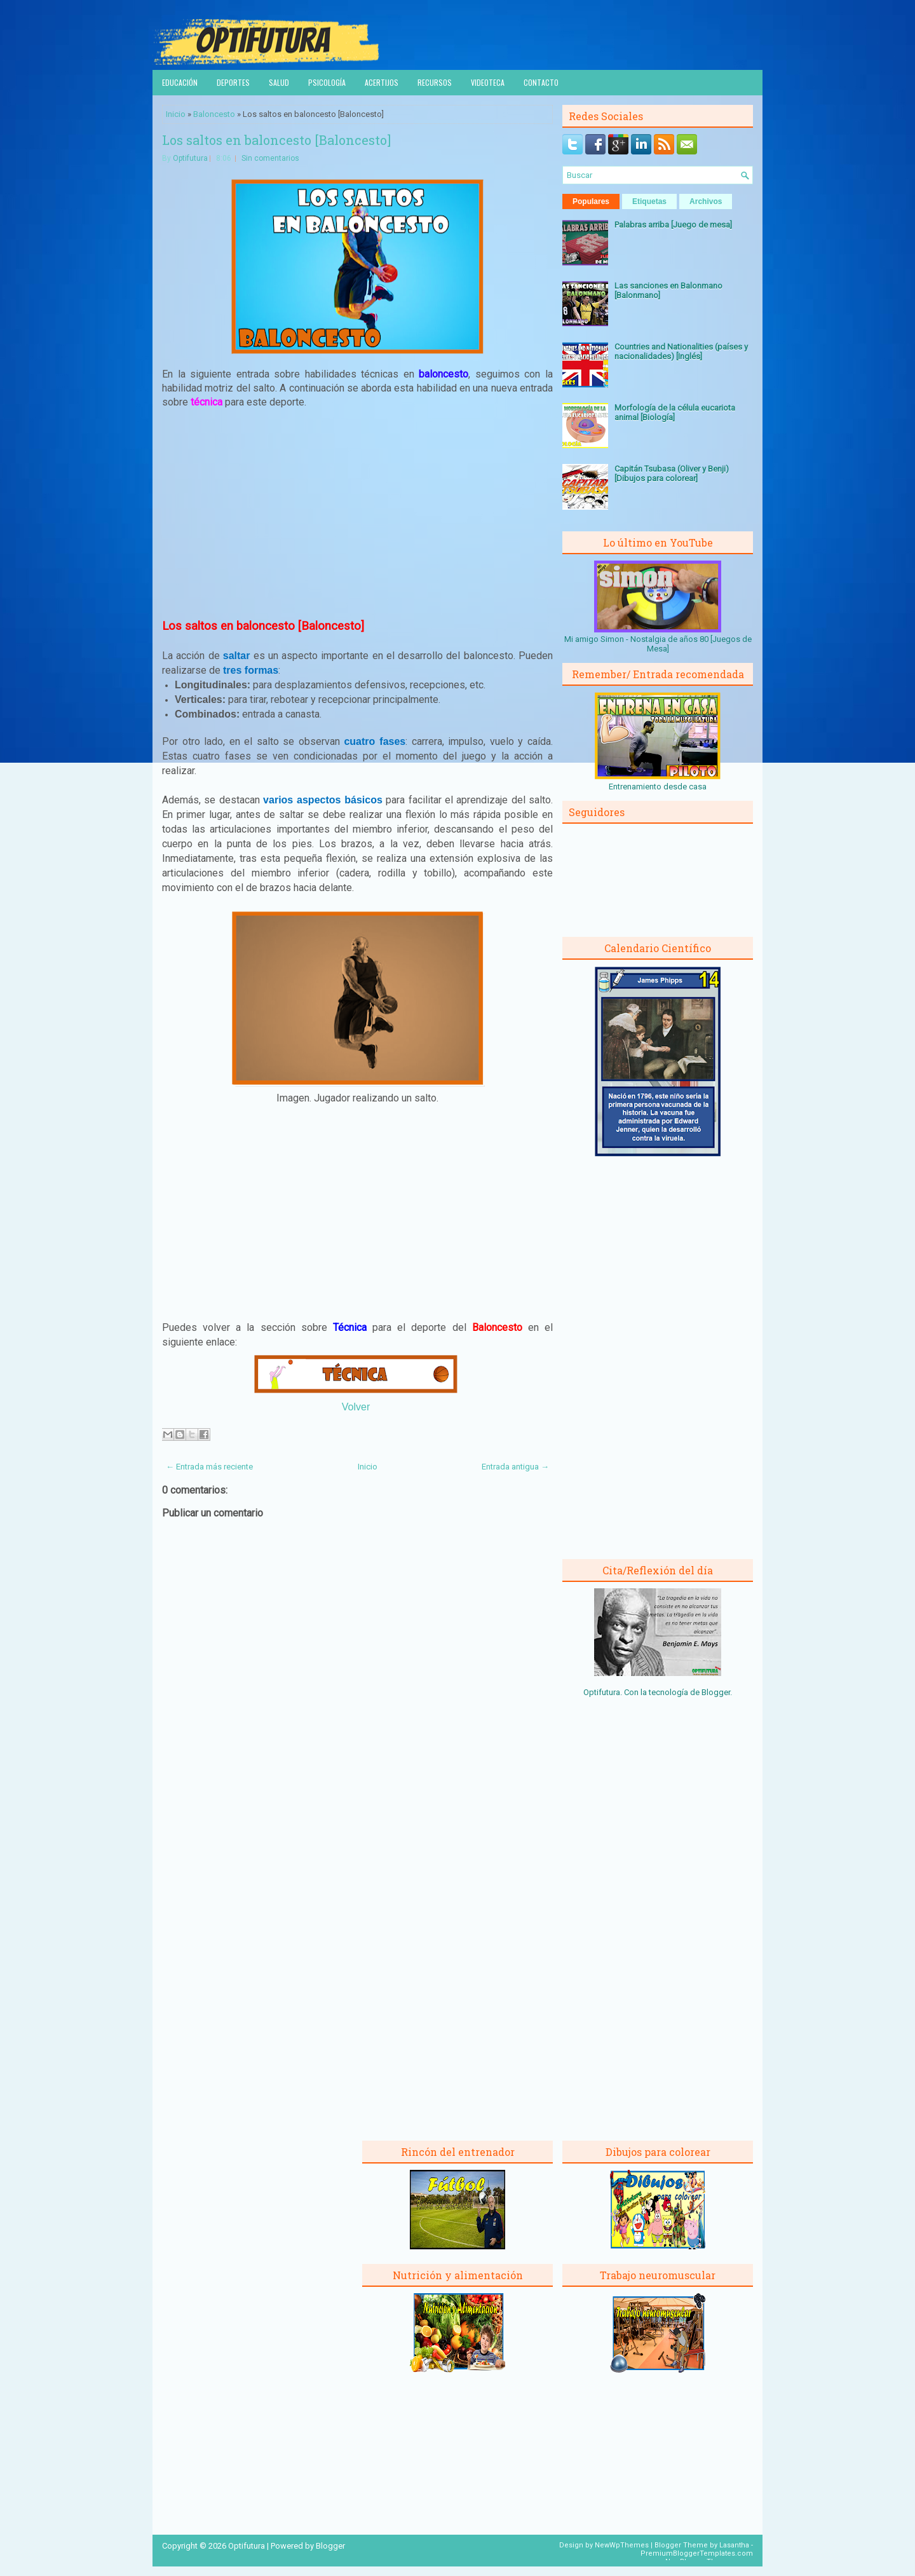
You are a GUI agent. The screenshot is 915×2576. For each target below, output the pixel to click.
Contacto (541, 82)
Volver (356, 1406)
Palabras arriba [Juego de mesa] (673, 224)
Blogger (716, 1692)
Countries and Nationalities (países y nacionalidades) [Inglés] (681, 351)
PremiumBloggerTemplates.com (696, 2553)
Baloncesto (214, 114)
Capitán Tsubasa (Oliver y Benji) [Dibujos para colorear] (671, 473)
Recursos (434, 82)
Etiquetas (649, 201)
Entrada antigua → (515, 1466)
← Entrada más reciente (209, 1466)
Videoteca (488, 82)
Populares (591, 201)
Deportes (233, 82)
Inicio (176, 114)
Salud (279, 82)
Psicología (327, 82)
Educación (180, 82)
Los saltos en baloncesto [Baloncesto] (276, 139)
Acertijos (381, 82)
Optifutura (190, 158)
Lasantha (734, 2545)
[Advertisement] (357, 513)
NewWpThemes (622, 2545)
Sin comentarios (270, 158)
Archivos (705, 201)
